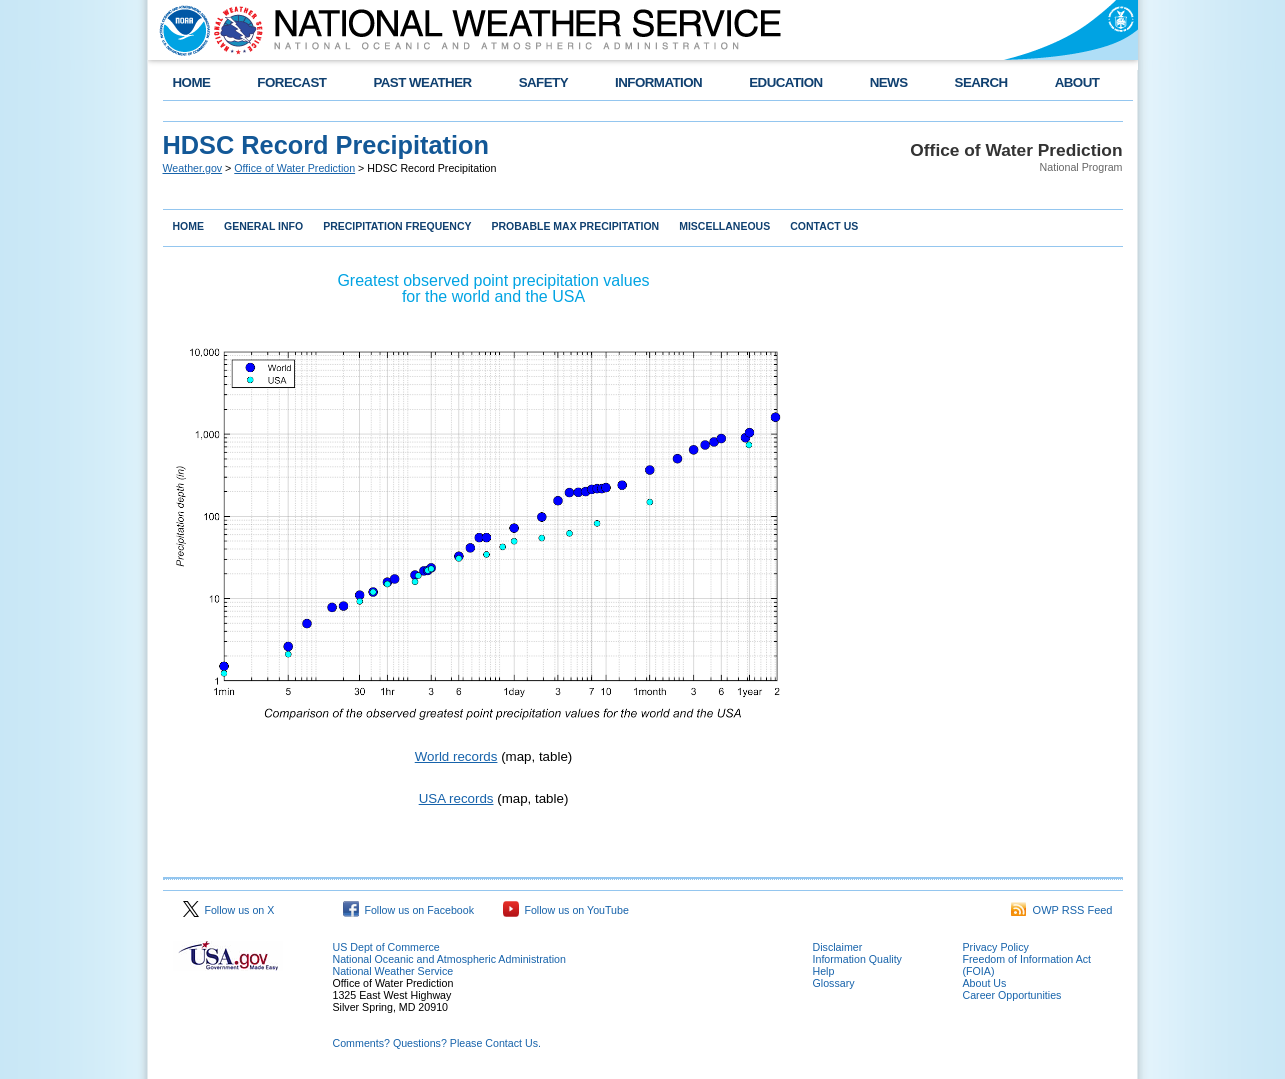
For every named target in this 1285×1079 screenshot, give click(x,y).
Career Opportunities (1012, 995)
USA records (456, 798)
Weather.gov (193, 168)
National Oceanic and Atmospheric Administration (449, 959)
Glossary (834, 983)
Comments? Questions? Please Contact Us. (437, 1043)
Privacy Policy (996, 947)
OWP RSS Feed (1062, 910)
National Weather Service (393, 971)
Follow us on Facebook (409, 910)
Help (824, 971)
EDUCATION (785, 82)
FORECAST (291, 82)
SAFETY (543, 82)
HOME (192, 82)
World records (456, 756)
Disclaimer (838, 947)
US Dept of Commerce (386, 947)
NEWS (889, 82)
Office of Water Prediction (294, 168)
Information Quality (857, 959)
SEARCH (981, 82)
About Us (985, 983)
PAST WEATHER (422, 82)
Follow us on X (229, 910)
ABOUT (1077, 82)
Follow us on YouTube (566, 910)
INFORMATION (658, 82)
